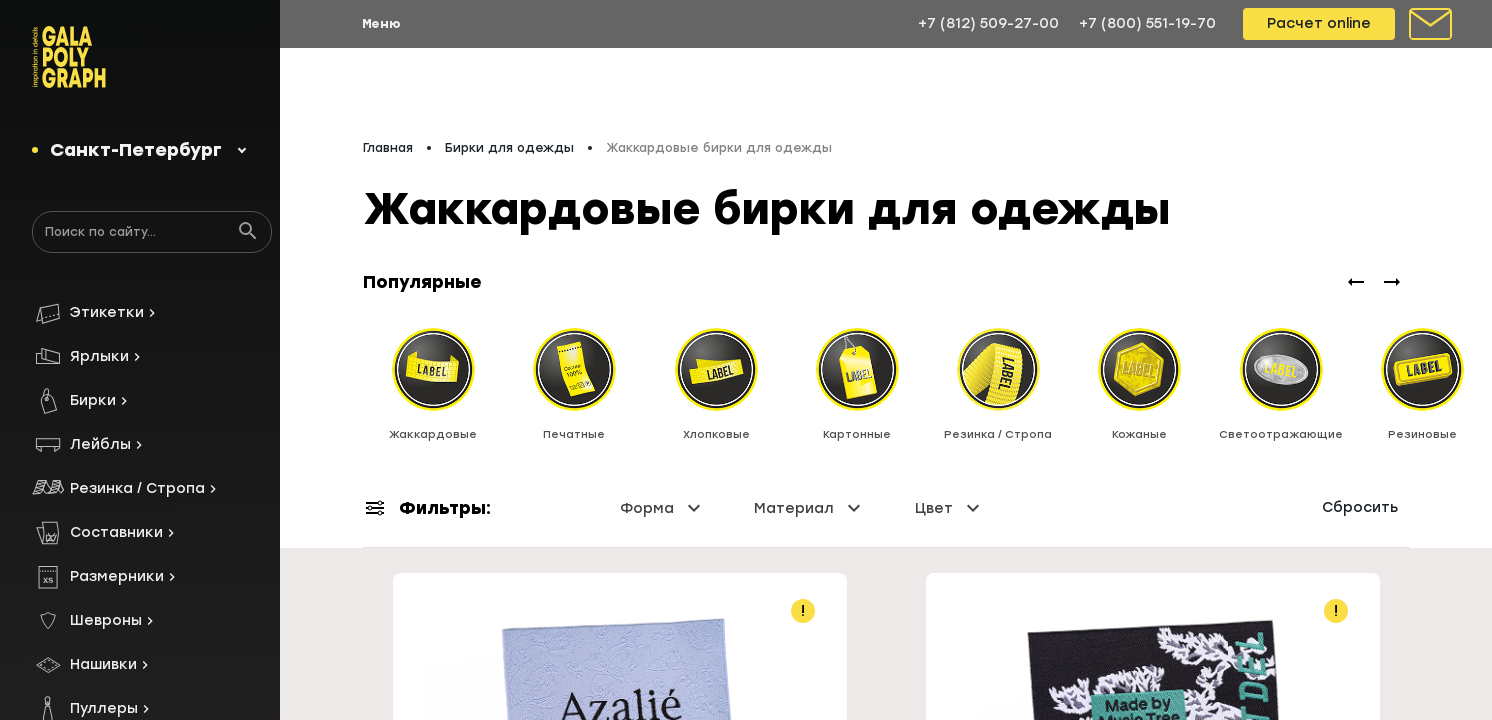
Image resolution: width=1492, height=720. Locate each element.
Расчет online (1319, 23)
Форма (663, 492)
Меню (381, 24)
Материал (810, 492)
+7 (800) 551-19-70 (1147, 23)
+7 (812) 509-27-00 (988, 23)
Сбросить (1360, 491)
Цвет (950, 492)
